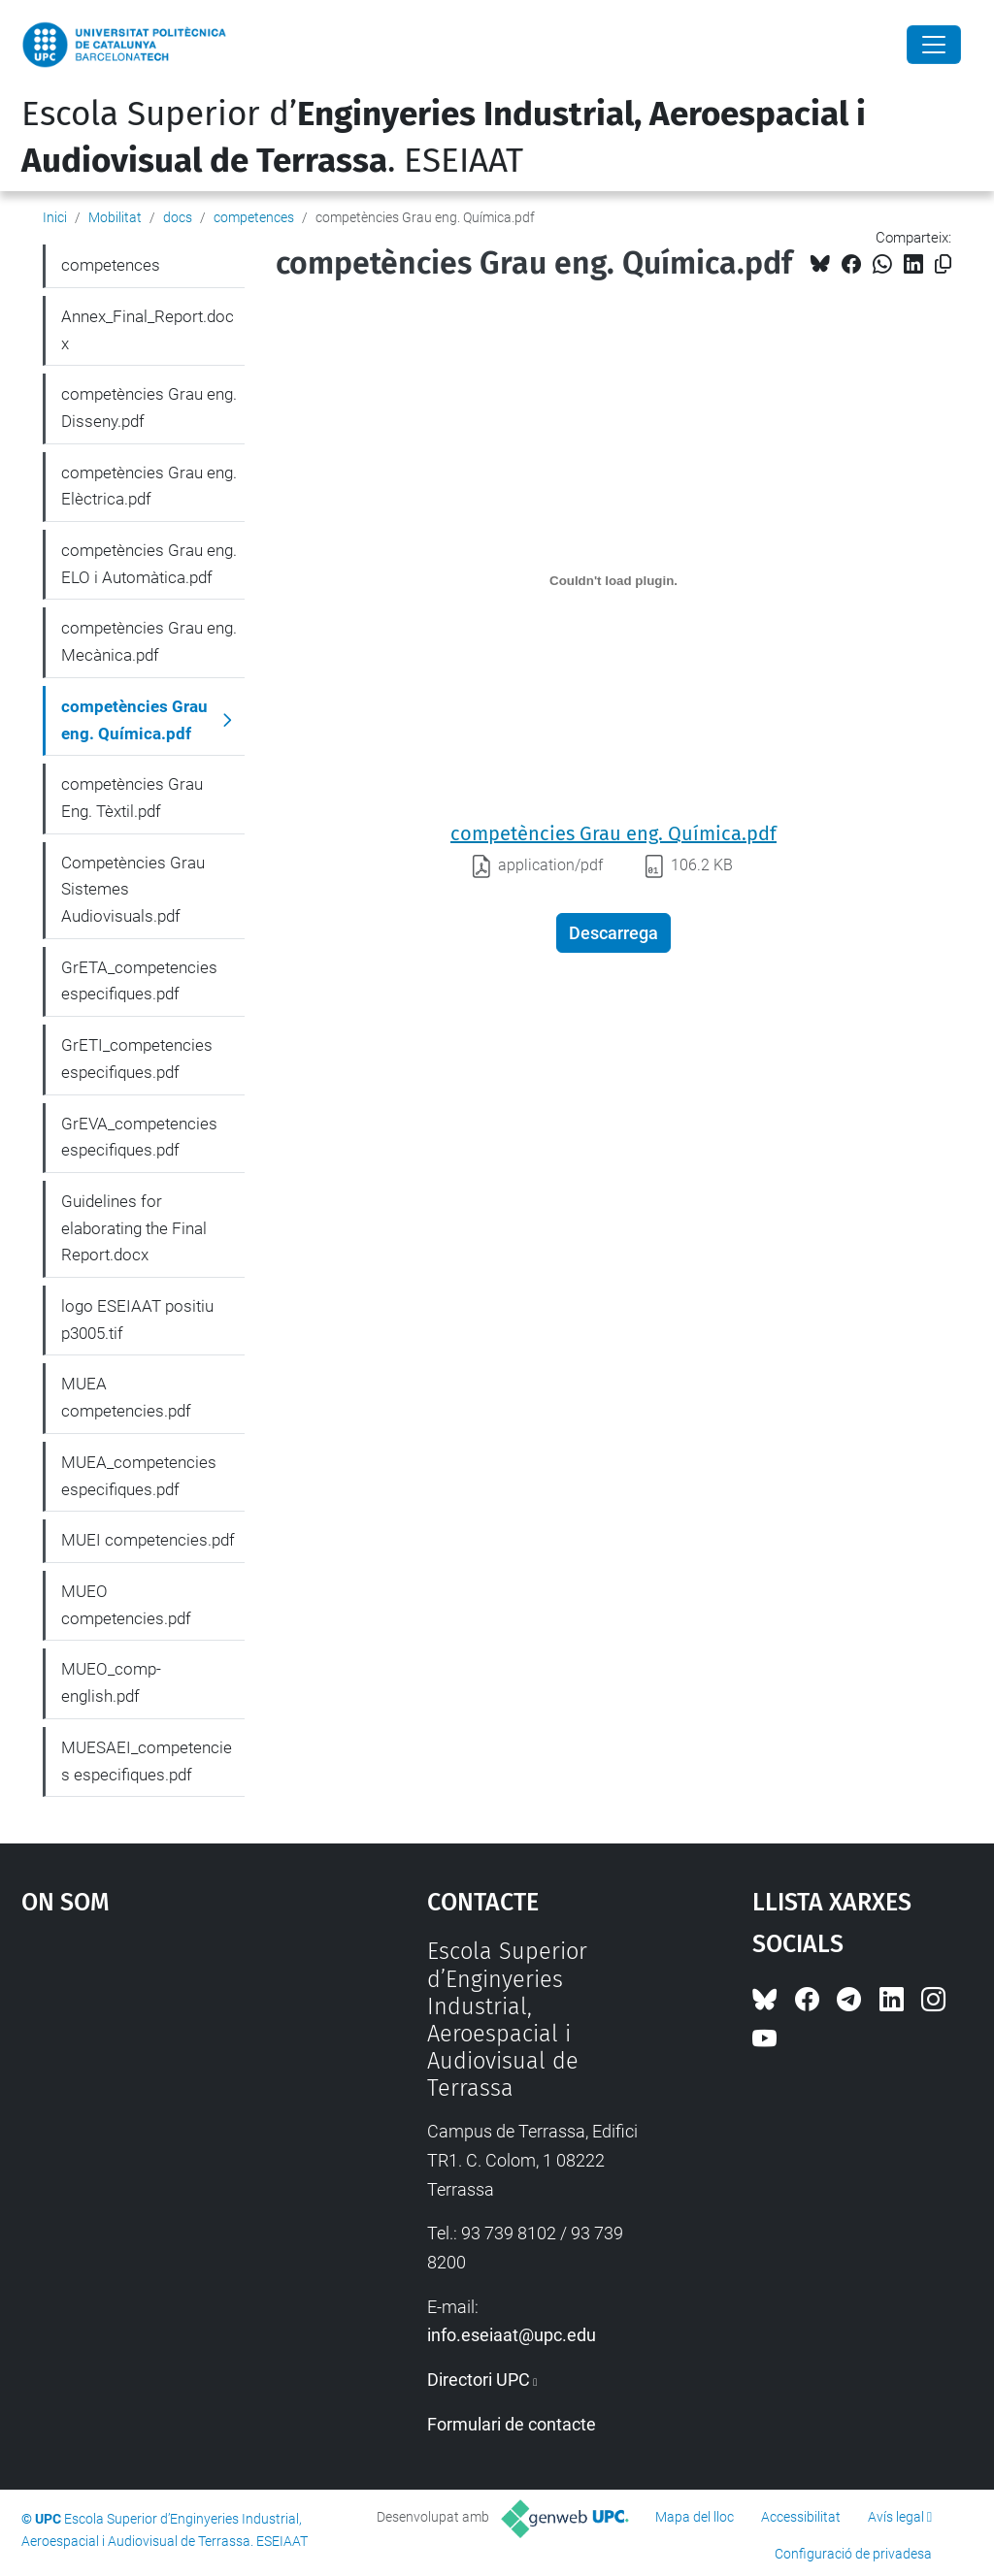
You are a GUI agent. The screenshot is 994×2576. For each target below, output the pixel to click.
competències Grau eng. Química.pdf (613, 833)
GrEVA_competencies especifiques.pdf (139, 1137)
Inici (55, 217)
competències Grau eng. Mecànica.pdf (149, 641)
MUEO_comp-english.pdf (111, 1682)
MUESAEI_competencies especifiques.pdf (146, 1761)
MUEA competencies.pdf (126, 1397)
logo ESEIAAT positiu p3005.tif (137, 1319)
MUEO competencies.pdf (126, 1604)
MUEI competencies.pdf (148, 1539)
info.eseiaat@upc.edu (511, 2335)
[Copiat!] (943, 264)
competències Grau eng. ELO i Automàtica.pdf (149, 563)
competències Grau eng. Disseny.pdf (149, 407)
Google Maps (172, 2083)
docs (177, 217)
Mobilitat (115, 217)
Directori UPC (478, 2379)
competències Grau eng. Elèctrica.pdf (149, 486)
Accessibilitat (801, 2517)
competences (254, 217)
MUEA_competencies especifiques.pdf (138, 1475)
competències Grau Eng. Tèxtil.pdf (132, 797)
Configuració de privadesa (853, 2553)
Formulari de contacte (511, 2424)
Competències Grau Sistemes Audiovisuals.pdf (133, 889)
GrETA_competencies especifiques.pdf (139, 981)
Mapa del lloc (694, 2517)
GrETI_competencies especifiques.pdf (137, 1058)
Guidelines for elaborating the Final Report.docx (134, 1227)
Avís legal (896, 2517)
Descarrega (613, 933)
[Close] (934, 44)
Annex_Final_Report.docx (147, 330)
